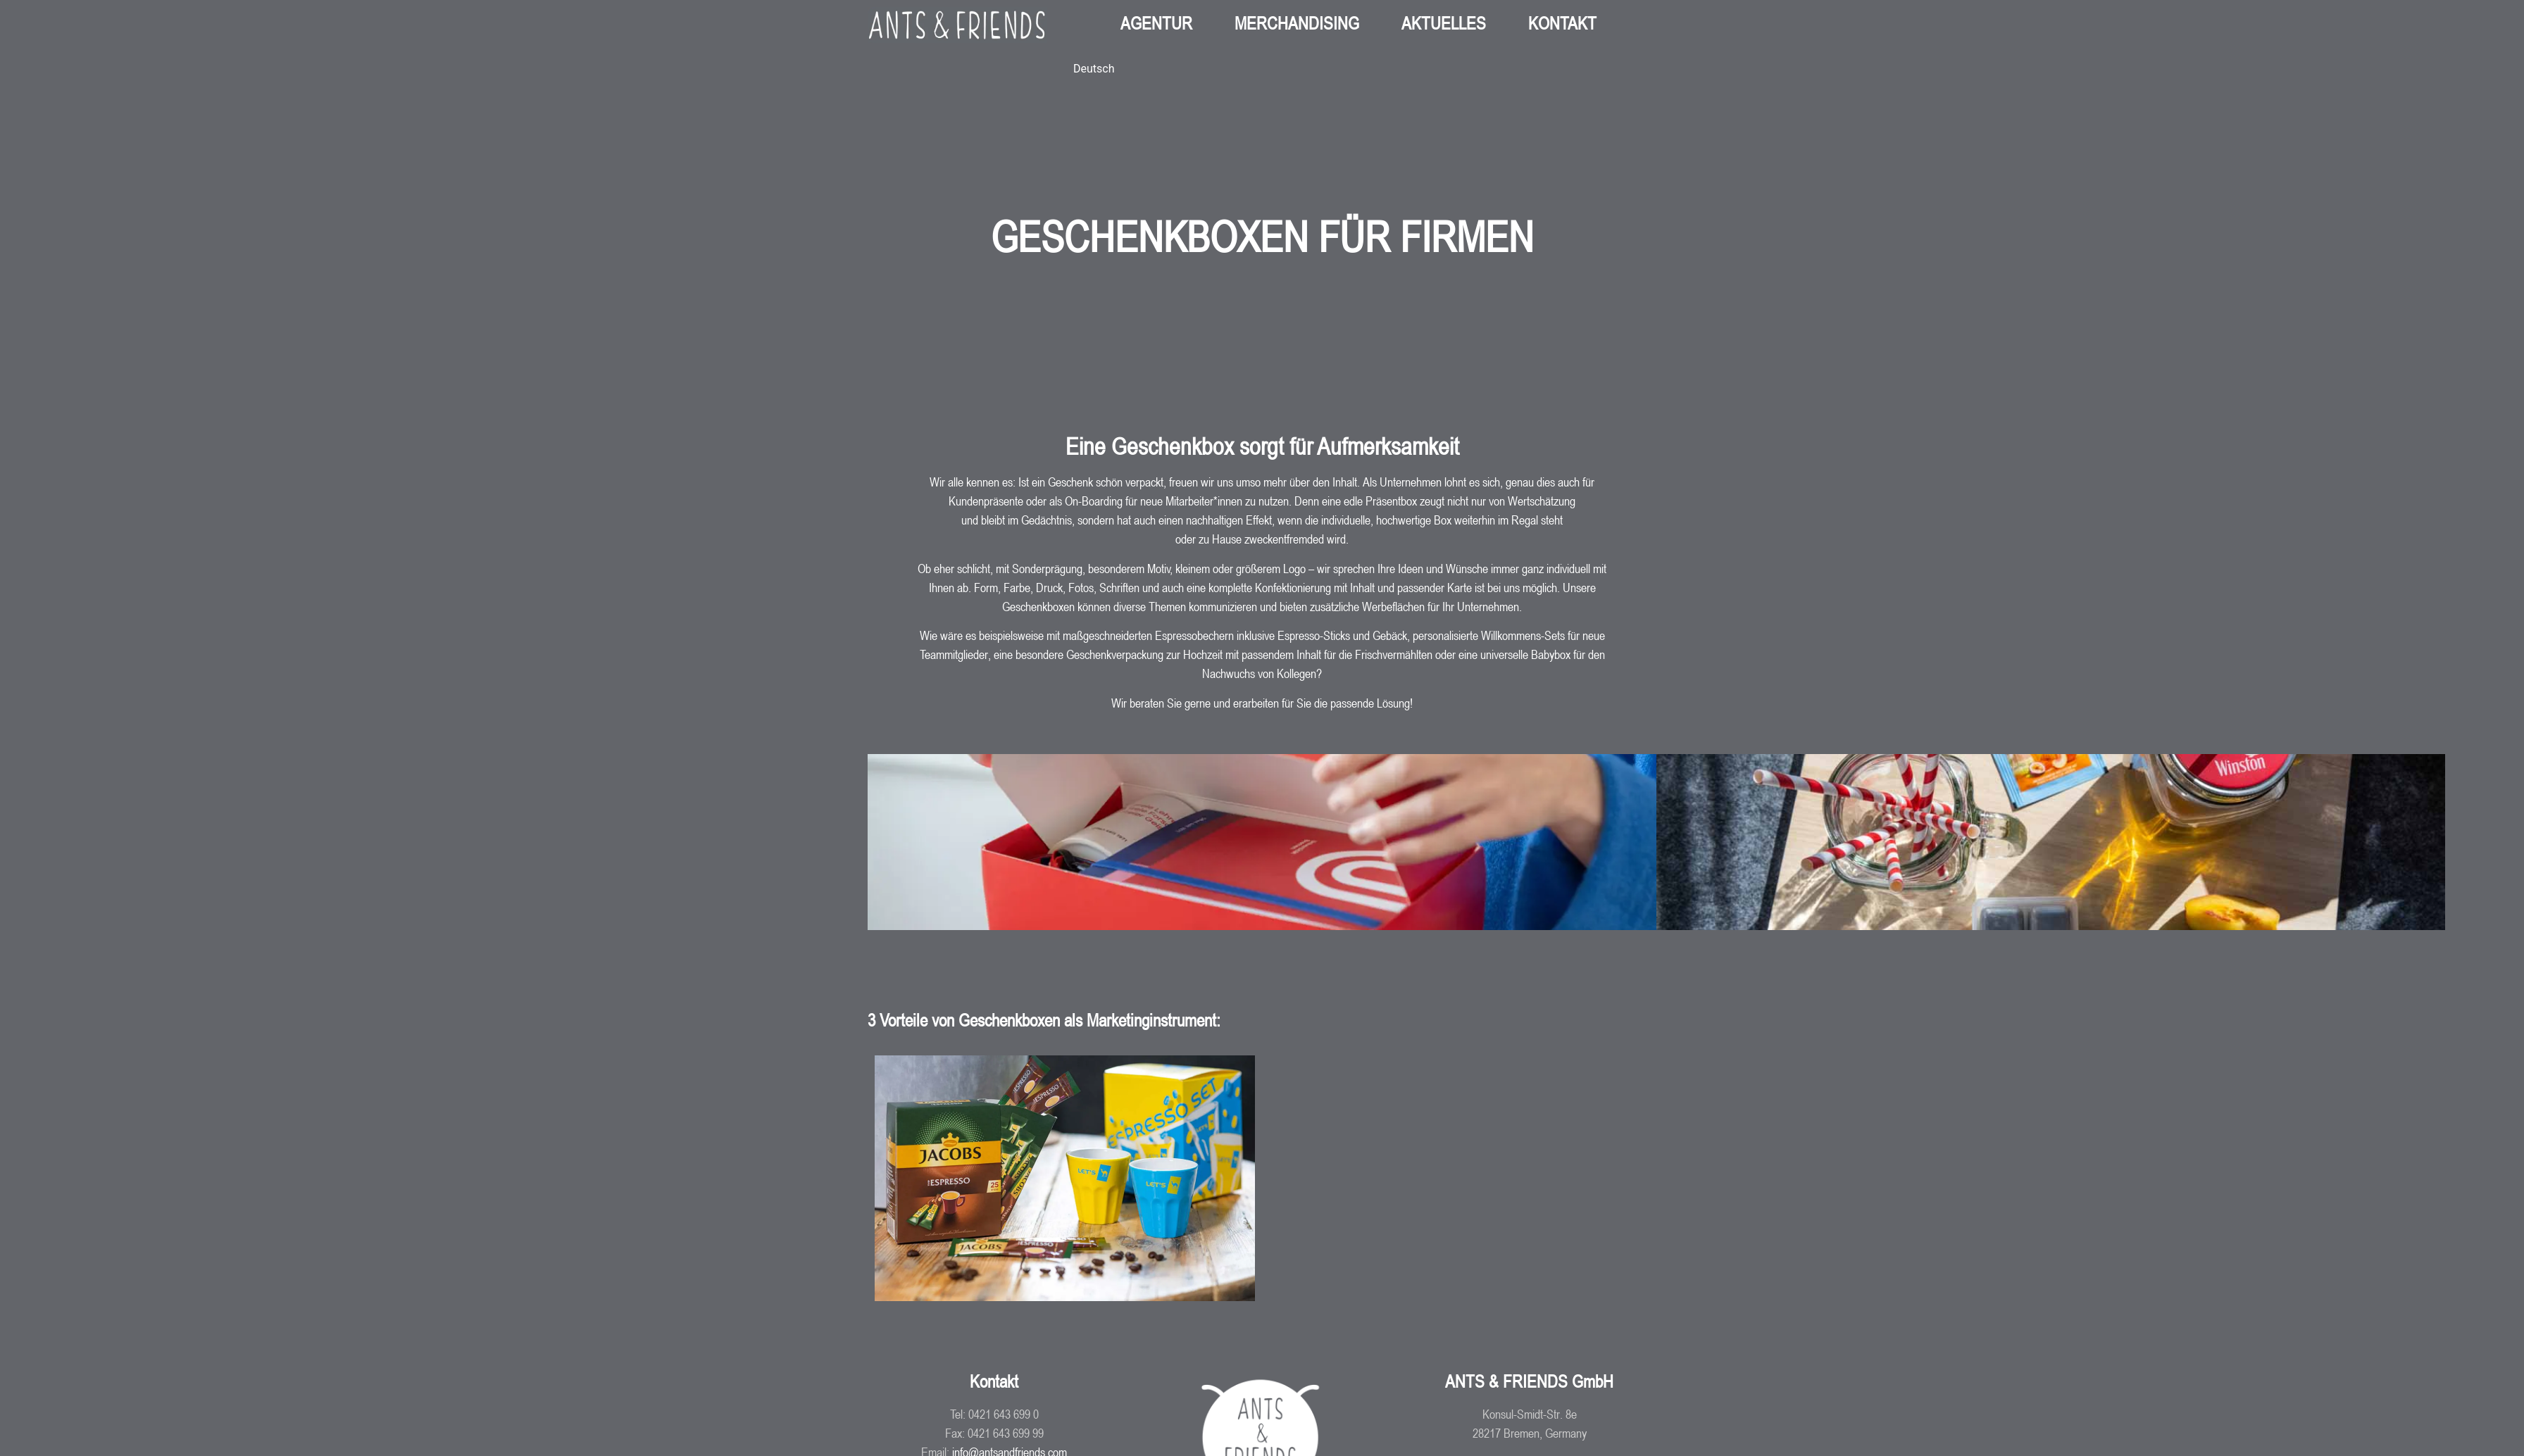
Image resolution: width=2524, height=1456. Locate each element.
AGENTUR (1156, 23)
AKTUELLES (1443, 23)
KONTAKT (1562, 23)
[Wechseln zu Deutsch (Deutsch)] (1093, 69)
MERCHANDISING (1297, 23)
